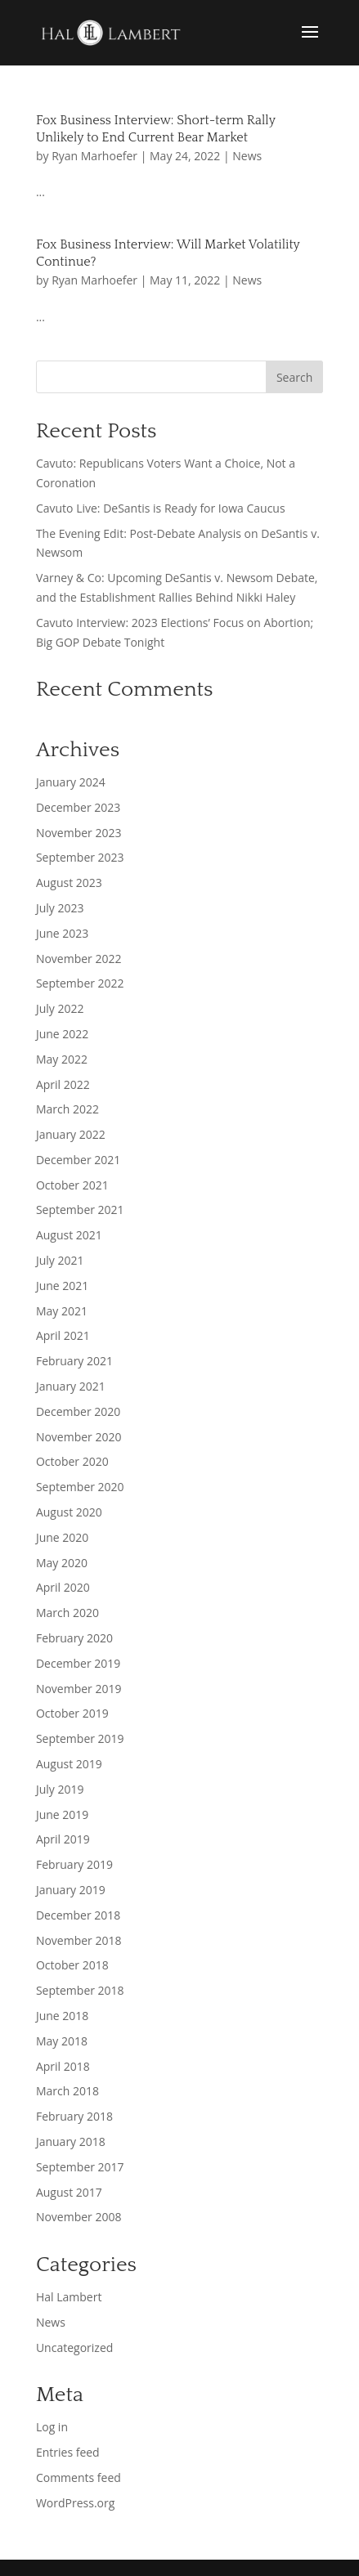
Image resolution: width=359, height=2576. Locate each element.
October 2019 (72, 1713)
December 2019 (78, 1663)
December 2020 (78, 1411)
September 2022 (80, 983)
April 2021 (63, 1335)
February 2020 (74, 1638)
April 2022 (63, 1084)
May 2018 (62, 2041)
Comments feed (78, 2477)
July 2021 (60, 1260)
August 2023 (69, 882)
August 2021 (69, 1235)
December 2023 (78, 807)
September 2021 (80, 1209)
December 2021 (78, 1159)
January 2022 (70, 1134)
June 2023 (62, 933)
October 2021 (72, 1185)
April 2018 (63, 2066)
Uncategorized (74, 2347)
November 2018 (79, 1940)
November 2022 (79, 958)
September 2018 (80, 1990)
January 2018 (70, 2141)
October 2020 (72, 1461)
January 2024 (70, 782)
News (247, 156)
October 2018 (72, 1965)
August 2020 (69, 1512)
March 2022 (67, 1109)
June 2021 (62, 1285)
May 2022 (62, 1059)
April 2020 (63, 1587)
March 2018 (67, 2091)
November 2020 (79, 1437)
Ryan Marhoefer (94, 156)
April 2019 (63, 1839)
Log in (52, 2427)
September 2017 (80, 2167)
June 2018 (62, 2015)
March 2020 (67, 1612)
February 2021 (74, 1361)
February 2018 (74, 2116)
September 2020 (80, 1486)
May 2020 (62, 1562)
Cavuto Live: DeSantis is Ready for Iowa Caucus (160, 508)
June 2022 (62, 1034)
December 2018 (78, 1915)
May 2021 (62, 1311)
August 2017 (69, 2192)
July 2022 (60, 1008)
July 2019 (60, 1789)
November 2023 (79, 832)
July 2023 (60, 908)
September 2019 (80, 1738)
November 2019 (79, 1688)
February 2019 (74, 1864)
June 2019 (62, 1814)
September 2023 (80, 857)
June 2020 (62, 1537)
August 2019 (69, 1764)
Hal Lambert (68, 2297)
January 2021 (70, 1386)
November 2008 (79, 2216)
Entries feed (68, 2452)
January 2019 (70, 1889)
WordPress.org (75, 2503)
